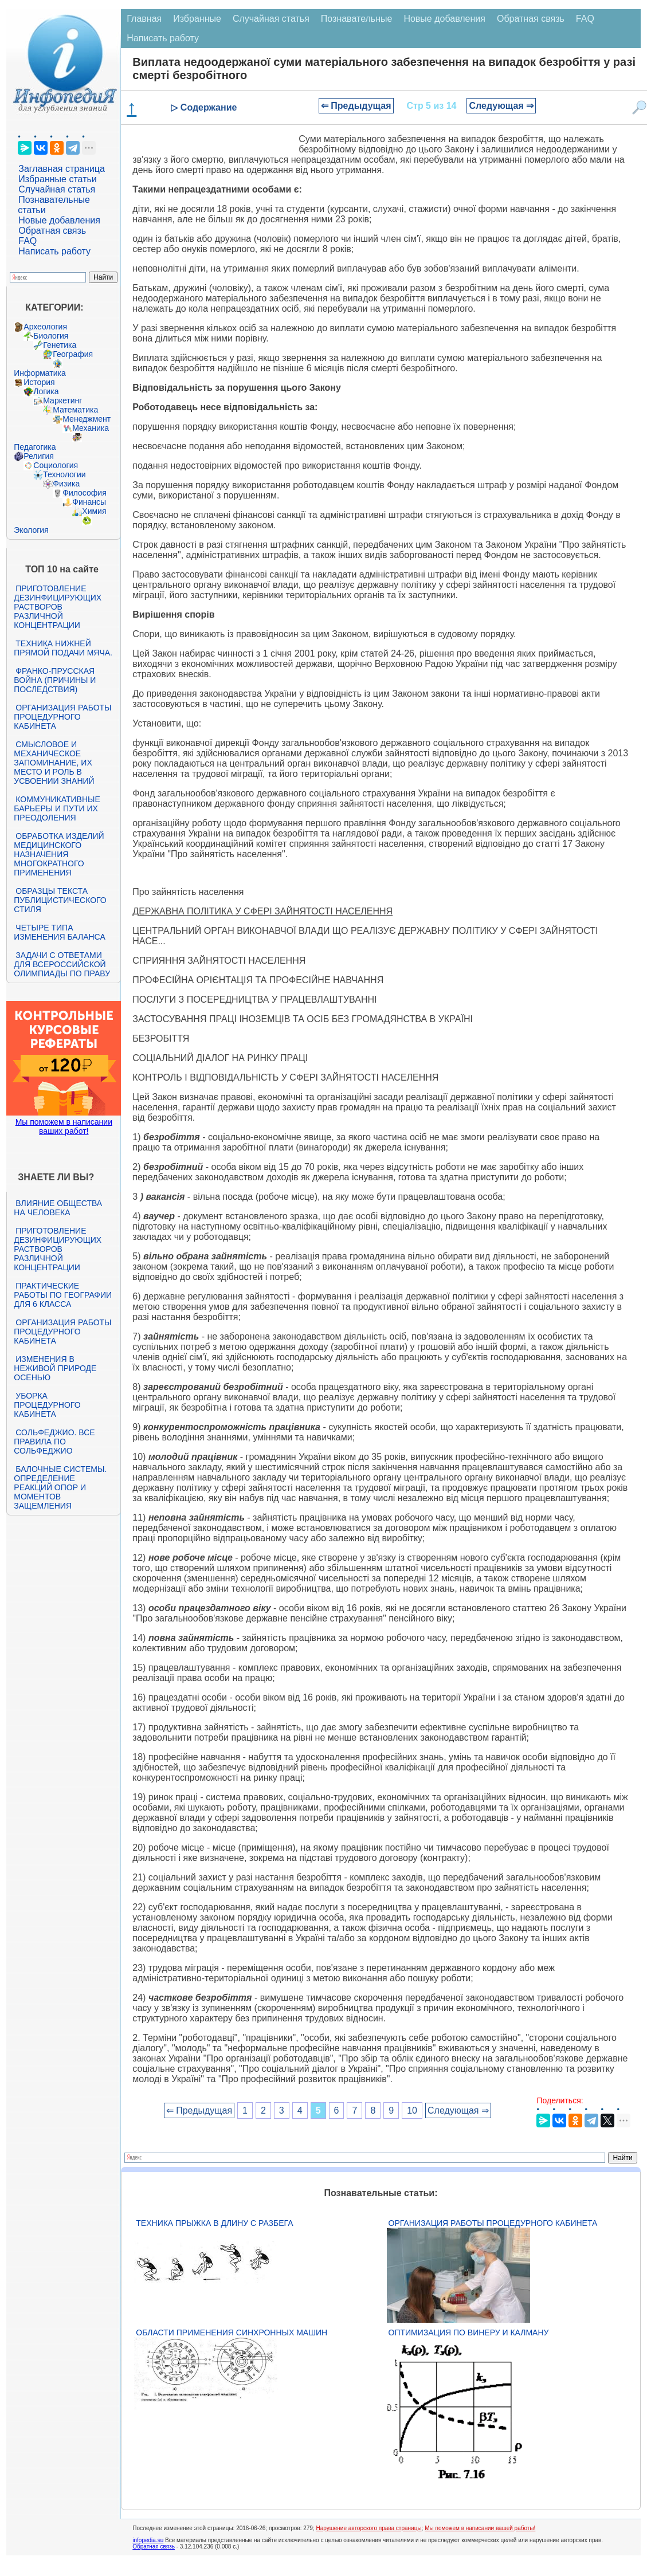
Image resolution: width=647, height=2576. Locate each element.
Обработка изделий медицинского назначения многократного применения (59, 854)
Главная (144, 18)
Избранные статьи (57, 179)
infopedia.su (147, 2540)
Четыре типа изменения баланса (59, 932)
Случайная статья (56, 189)
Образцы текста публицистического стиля (60, 900)
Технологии (64, 474)
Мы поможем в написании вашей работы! (480, 2528)
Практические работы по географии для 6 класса (63, 1295)
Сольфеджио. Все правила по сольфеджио (54, 1441)
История (38, 382)
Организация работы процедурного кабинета (62, 717)
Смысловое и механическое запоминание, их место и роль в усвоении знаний (54, 763)
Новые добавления (59, 220)
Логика (45, 391)
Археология (45, 326)
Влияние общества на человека (58, 1208)
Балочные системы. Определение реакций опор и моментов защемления (60, 1487)
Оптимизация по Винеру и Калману (469, 2332)
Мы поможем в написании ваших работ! (63, 1126)
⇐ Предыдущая (356, 106)
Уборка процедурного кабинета (47, 1405)
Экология (31, 530)
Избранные (197, 18)
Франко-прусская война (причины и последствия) (55, 680)
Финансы (89, 501)
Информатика (39, 373)
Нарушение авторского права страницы (368, 2528)
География (73, 354)
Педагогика (35, 446)
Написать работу (54, 251)
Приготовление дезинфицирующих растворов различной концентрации (57, 607)
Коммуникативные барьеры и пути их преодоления (57, 808)
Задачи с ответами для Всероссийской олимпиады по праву (62, 964)
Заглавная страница (61, 169)
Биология (50, 335)
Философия (84, 492)
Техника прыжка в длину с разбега (214, 2223)
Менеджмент (86, 418)
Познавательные (357, 18)
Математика (75, 409)
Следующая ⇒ (501, 106)
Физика (66, 483)
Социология (55, 465)
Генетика (59, 345)
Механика (90, 428)
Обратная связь (52, 230)
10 (412, 2110)
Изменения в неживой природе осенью (55, 1368)
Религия (38, 456)
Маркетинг (62, 400)
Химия (94, 511)
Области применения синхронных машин (231, 2332)
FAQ (27, 241)
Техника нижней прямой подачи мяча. (63, 648)
